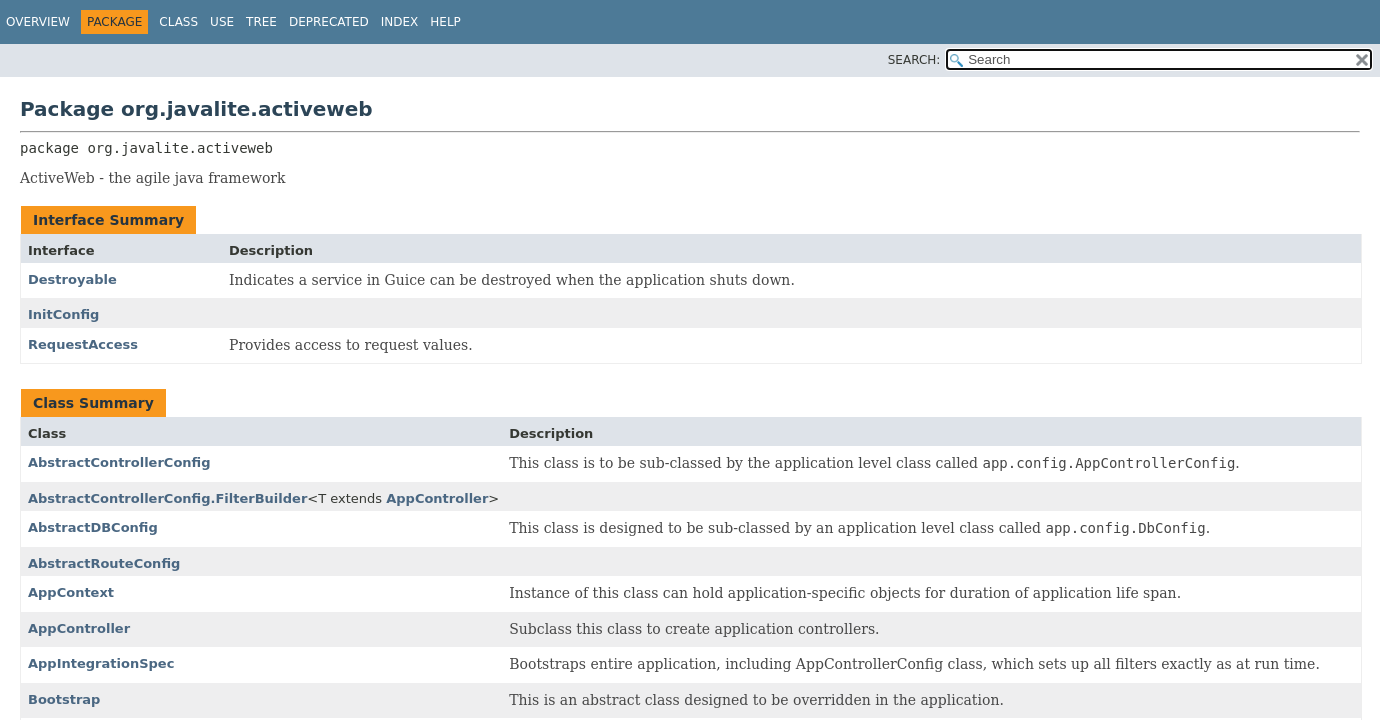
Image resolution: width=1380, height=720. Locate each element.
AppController (437, 498)
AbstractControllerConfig (119, 462)
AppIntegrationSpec (101, 663)
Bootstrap (64, 699)
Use (222, 22)
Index (400, 22)
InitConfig (63, 314)
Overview (38, 22)
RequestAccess (83, 344)
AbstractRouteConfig (104, 563)
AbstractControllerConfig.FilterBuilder (167, 498)
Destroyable (72, 279)
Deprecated (329, 22)
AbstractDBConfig (93, 527)
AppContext (71, 592)
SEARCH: (914, 60)
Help (445, 22)
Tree (261, 22)
